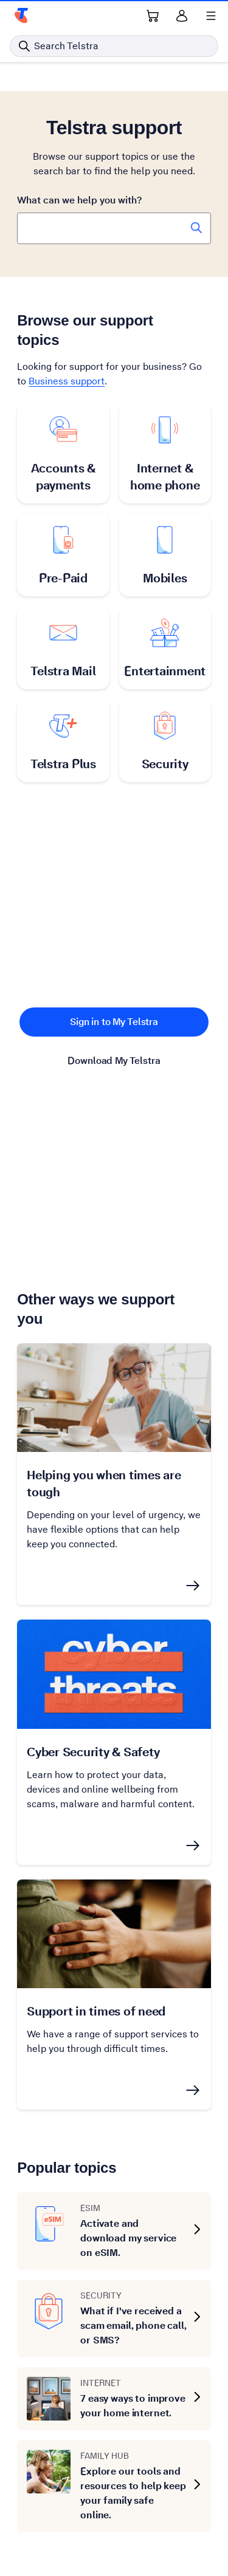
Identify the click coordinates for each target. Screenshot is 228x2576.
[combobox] (114, 228)
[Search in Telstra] (114, 46)
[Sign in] (181, 15)
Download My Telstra (113, 1060)
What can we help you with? (79, 200)
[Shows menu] (211, 15)
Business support (67, 381)
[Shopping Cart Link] (152, 15)
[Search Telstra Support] (196, 227)
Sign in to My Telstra (114, 1021)
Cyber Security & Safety (93, 1752)
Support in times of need (96, 2011)
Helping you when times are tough (104, 1483)
